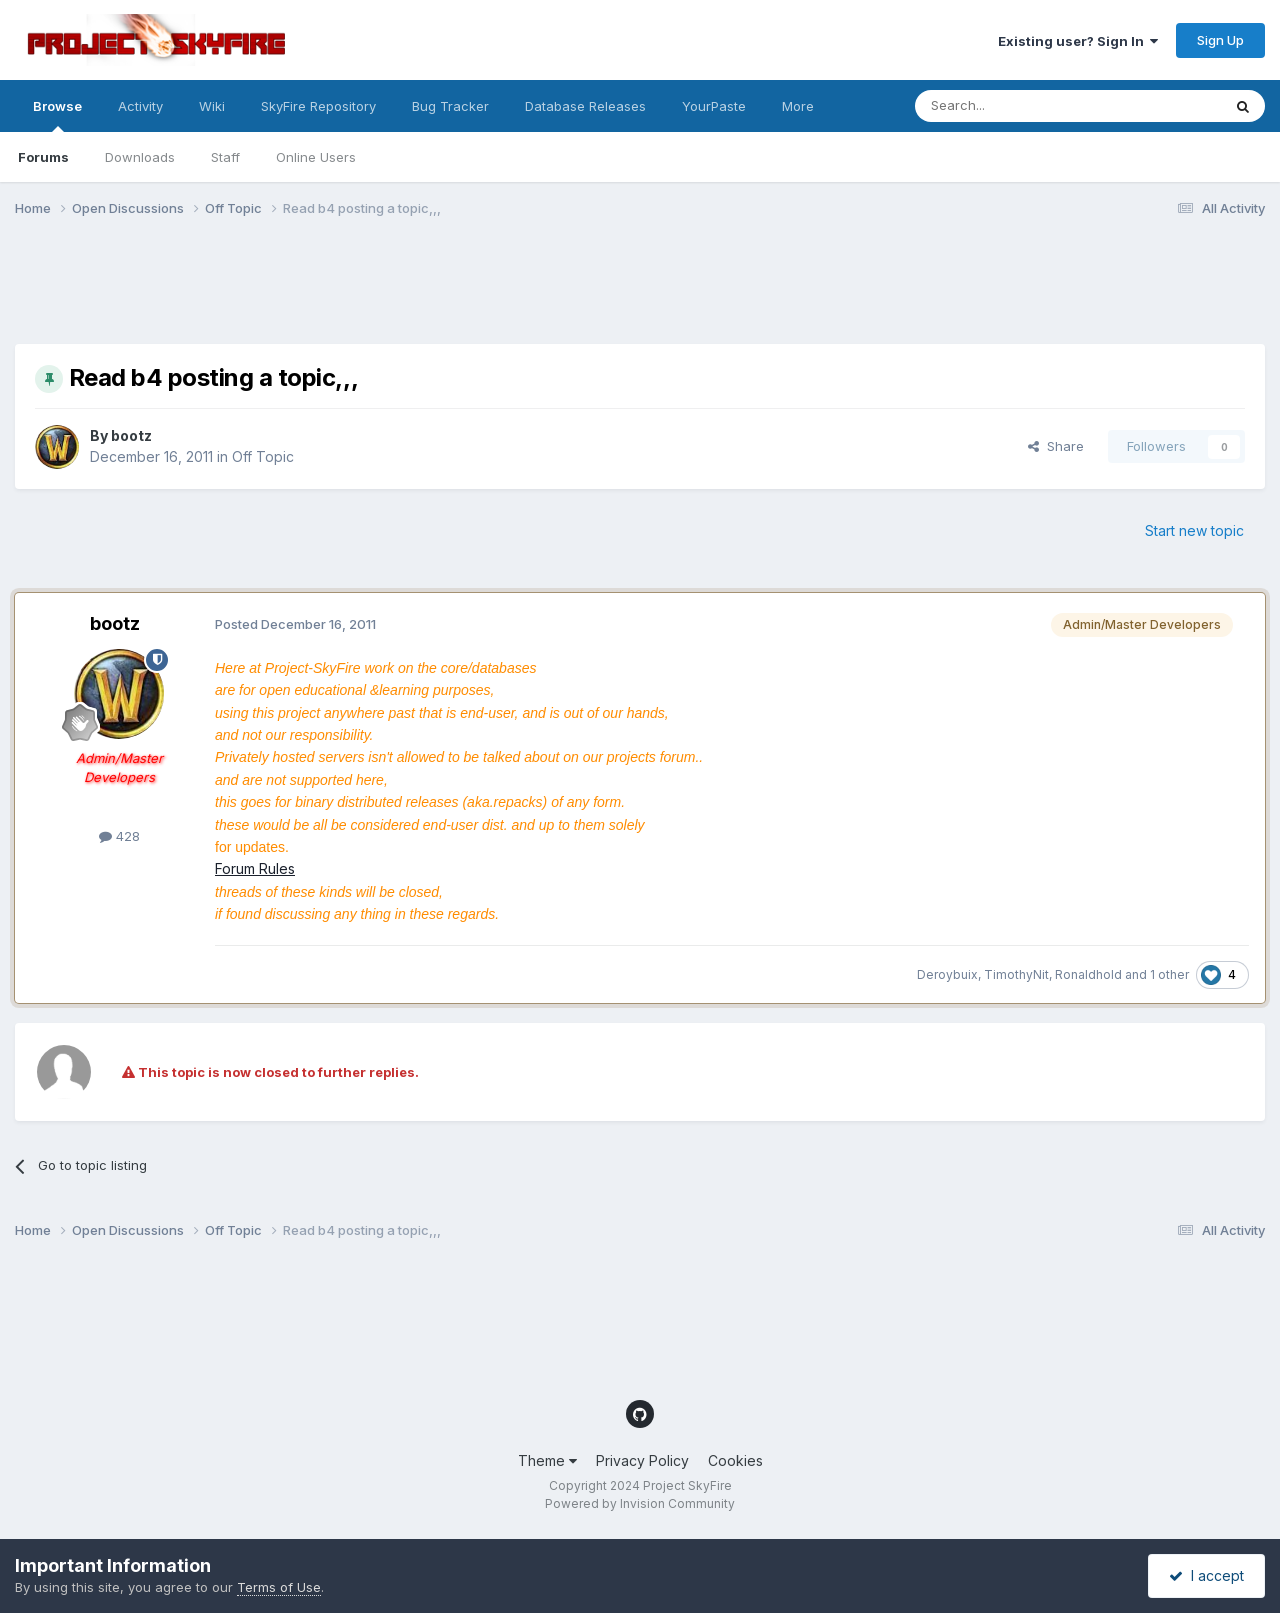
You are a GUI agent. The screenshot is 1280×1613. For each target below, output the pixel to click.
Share (1056, 446)
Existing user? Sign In (1078, 41)
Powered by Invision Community (640, 1503)
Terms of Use (279, 1587)
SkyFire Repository (318, 106)
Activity (140, 106)
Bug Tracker (450, 106)
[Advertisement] (379, 293)
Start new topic (1194, 530)
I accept (1206, 1575)
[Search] (1017, 106)
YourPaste (714, 106)
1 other (1169, 974)
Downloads (140, 157)
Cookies (735, 1460)
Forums (43, 157)
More (798, 106)
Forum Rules (255, 868)
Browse (57, 115)
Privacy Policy (642, 1460)
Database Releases (585, 106)
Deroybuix (947, 974)
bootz (131, 435)
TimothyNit (1016, 974)
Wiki (212, 106)
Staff (225, 157)
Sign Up (1220, 40)
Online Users (316, 157)
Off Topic (263, 456)
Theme (547, 1460)
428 (119, 836)
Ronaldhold (1088, 974)
